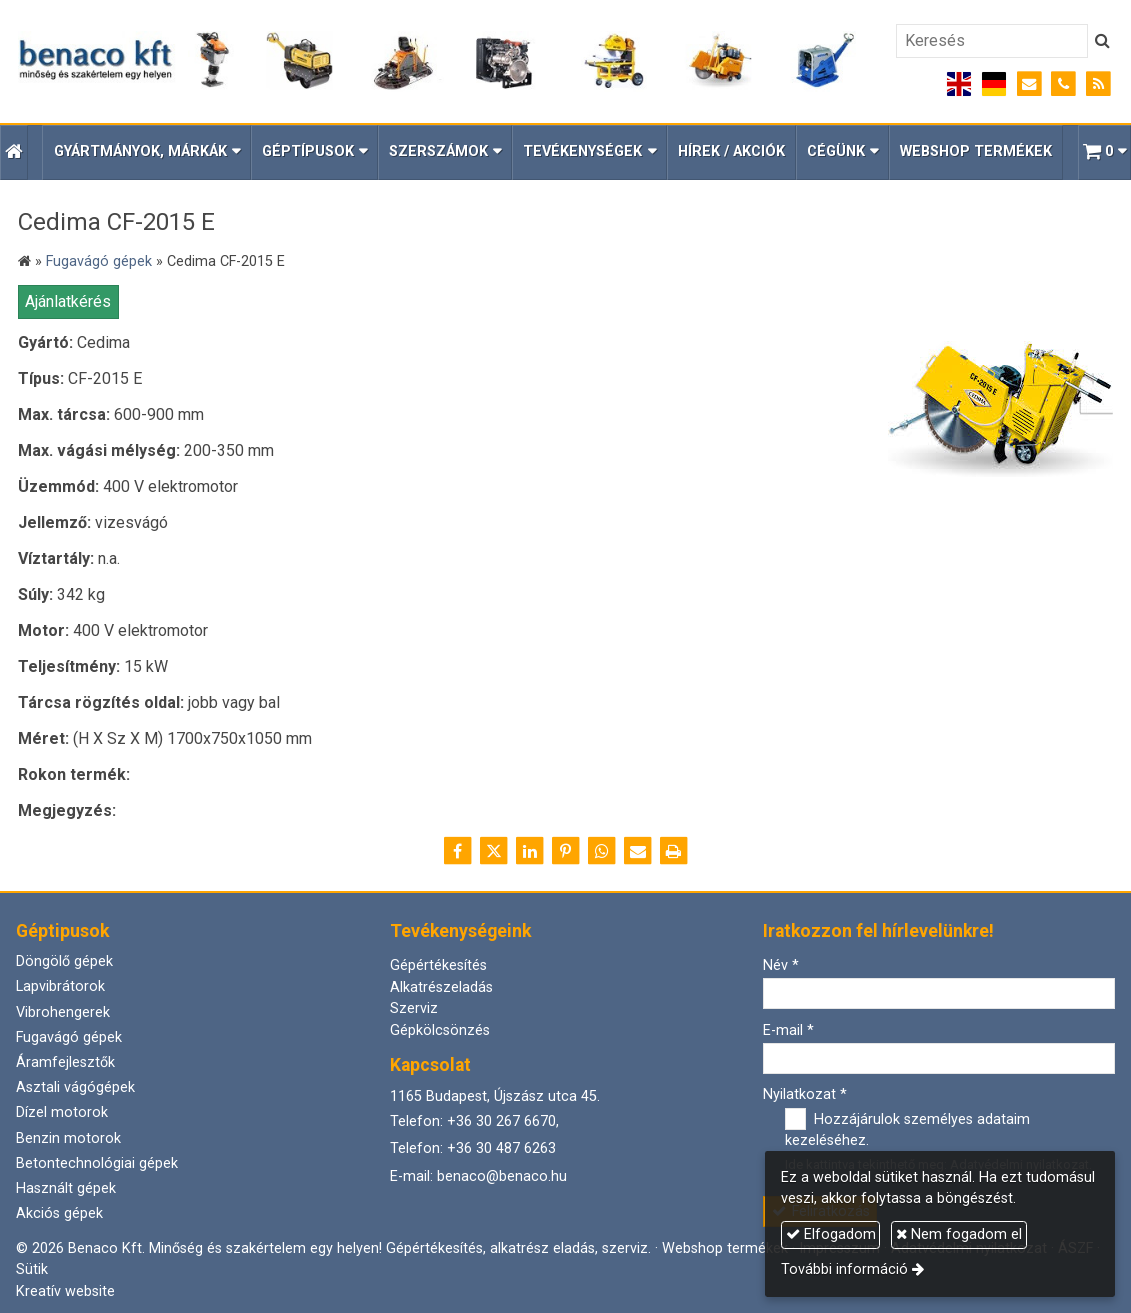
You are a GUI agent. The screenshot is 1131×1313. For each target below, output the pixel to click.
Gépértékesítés (438, 965)
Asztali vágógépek (75, 1087)
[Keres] (1102, 41)
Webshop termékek (725, 1248)
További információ (844, 1269)
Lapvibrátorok (60, 986)
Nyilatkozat (805, 1094)
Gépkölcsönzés (440, 1030)
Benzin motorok (68, 1138)
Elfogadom (831, 1234)
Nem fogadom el (959, 1234)
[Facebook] (458, 851)
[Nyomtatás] (674, 851)
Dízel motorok (62, 1112)
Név (781, 965)
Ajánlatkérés (68, 301)
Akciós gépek (59, 1213)
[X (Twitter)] (494, 851)
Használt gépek (66, 1188)
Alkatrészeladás (441, 987)
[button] (1104, 152)
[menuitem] (731, 152)
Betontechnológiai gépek (97, 1163)
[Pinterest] (566, 851)
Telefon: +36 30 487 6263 (473, 1148)
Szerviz (414, 1008)
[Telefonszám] (1063, 84)
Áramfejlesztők (65, 1062)
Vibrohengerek (63, 1012)
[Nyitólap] (437, 61)
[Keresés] (992, 41)
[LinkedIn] (530, 851)
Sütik (32, 1269)
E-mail (788, 1030)
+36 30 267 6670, (503, 1121)
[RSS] (1098, 84)
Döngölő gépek (64, 961)
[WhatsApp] (602, 851)
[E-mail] (1029, 84)
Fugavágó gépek (69, 1037)
